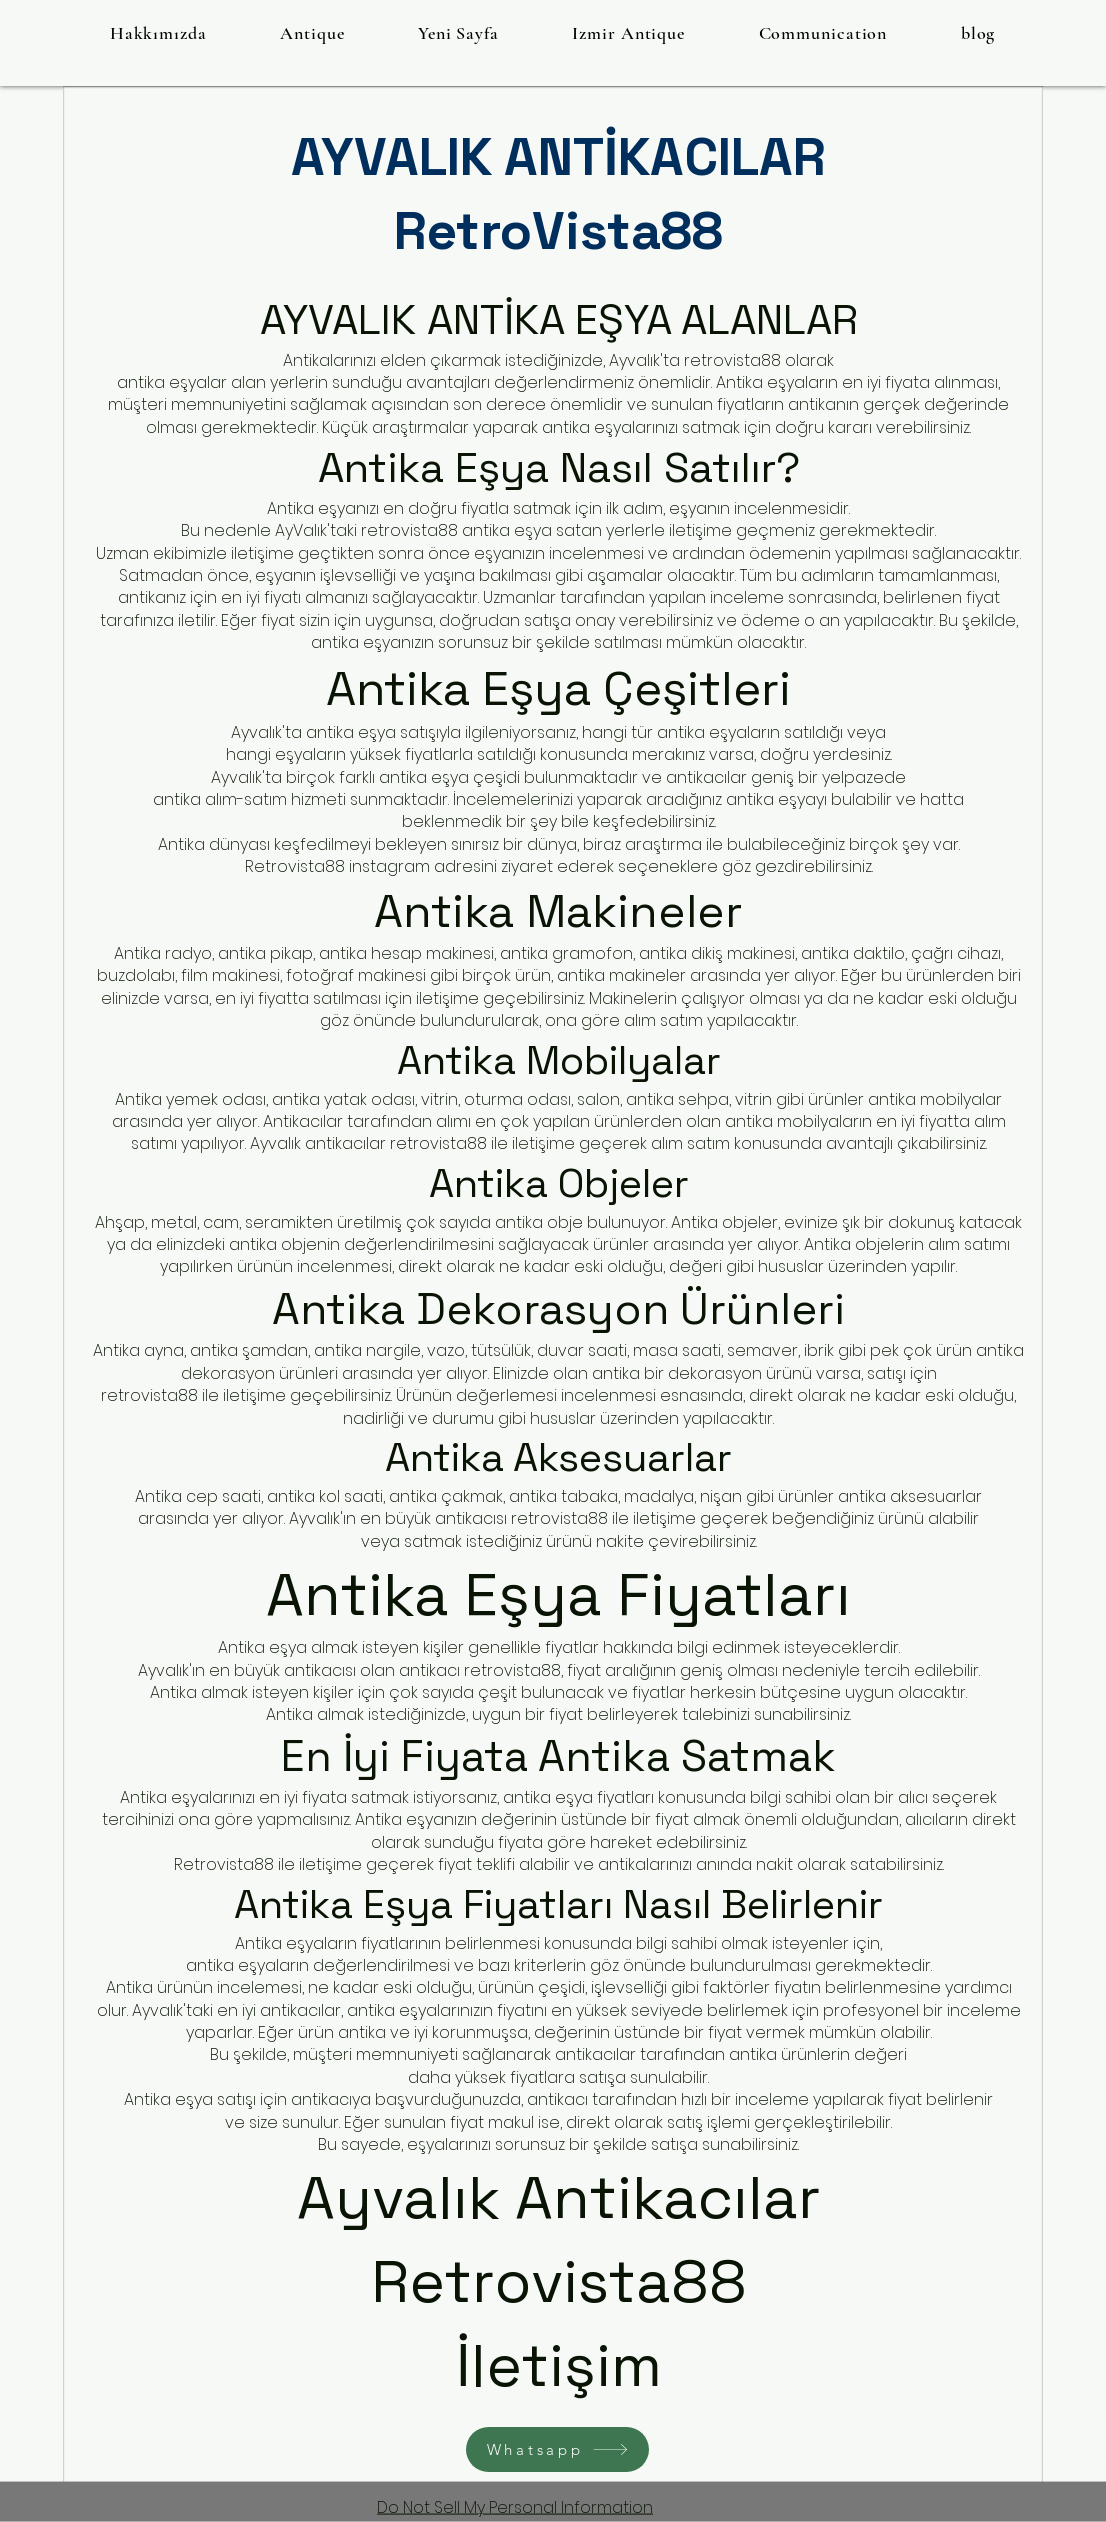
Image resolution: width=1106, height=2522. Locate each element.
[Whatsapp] (557, 2449)
